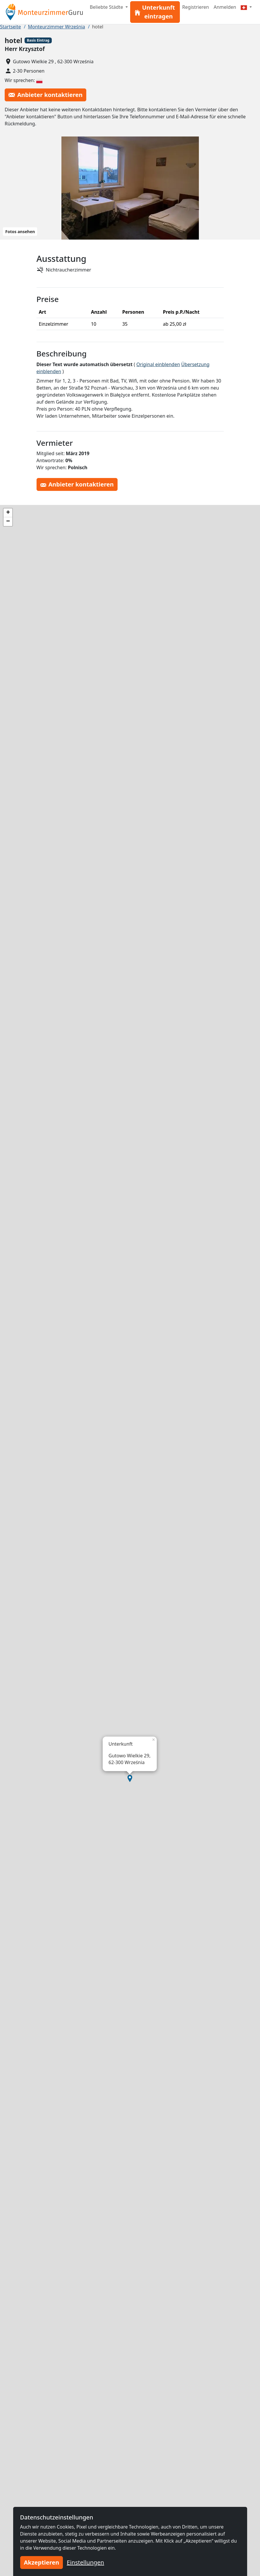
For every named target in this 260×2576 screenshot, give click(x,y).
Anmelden (224, 7)
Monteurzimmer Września (56, 26)
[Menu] (246, 7)
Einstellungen (85, 2562)
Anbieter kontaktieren (45, 95)
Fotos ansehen (20, 231)
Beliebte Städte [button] (107, 7)
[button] (130, 1778)
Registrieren (195, 7)
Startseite (10, 26)
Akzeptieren (41, 2562)
